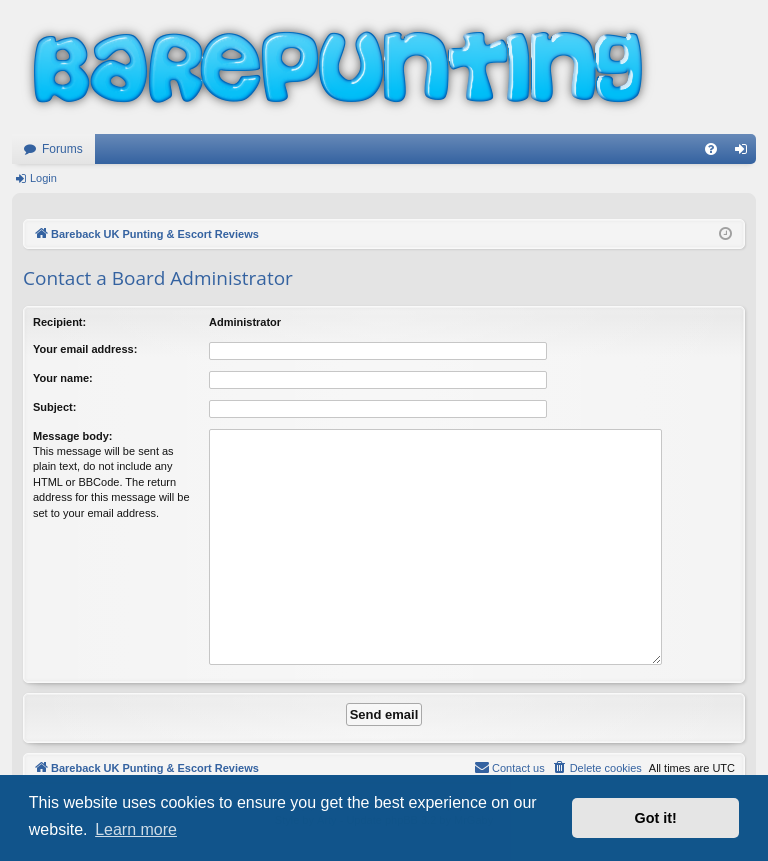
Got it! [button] (656, 818)
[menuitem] (711, 149)
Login (43, 178)
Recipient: (59, 322)
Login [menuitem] (745, 153)
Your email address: (85, 349)
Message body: (72, 436)
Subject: (54, 407)
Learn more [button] (136, 829)
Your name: (63, 378)
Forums (62, 149)
